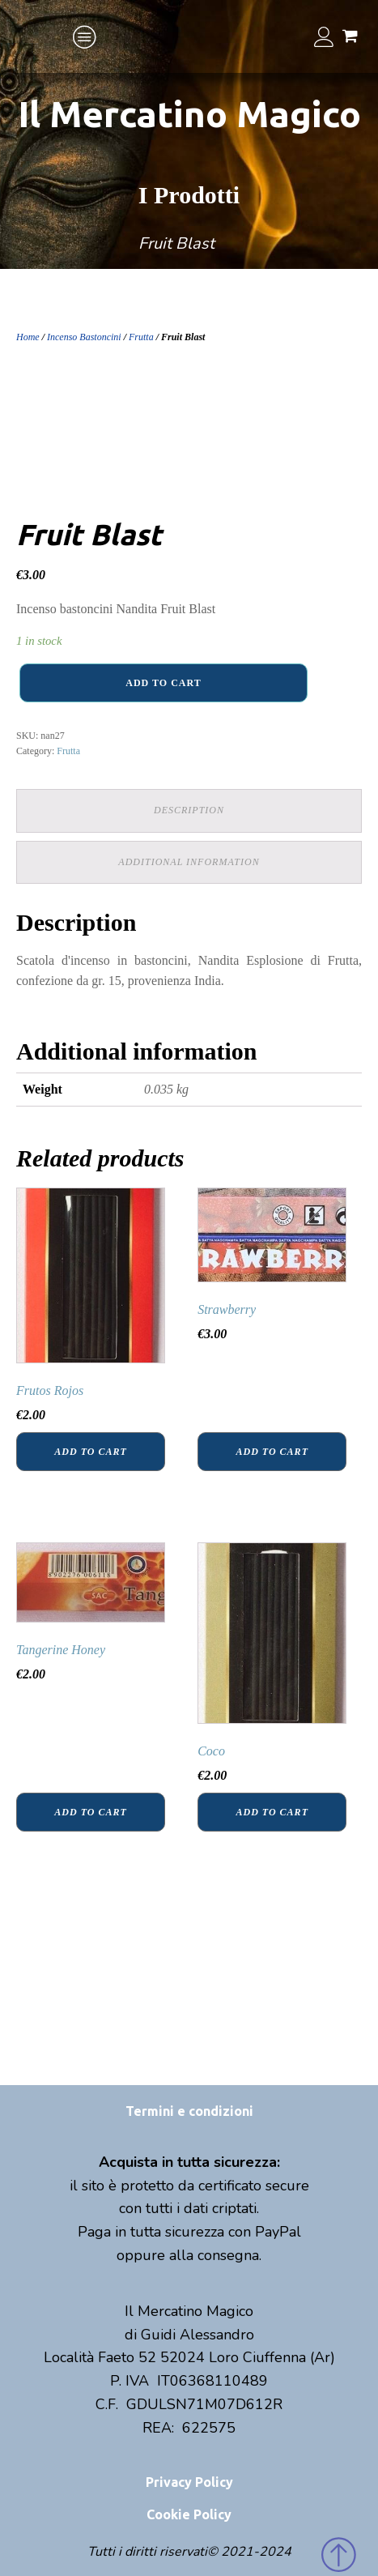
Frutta (141, 337)
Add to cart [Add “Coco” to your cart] (272, 1812)
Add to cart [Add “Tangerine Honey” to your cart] (90, 1812)
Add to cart (163, 683)
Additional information (188, 862)
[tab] (189, 810)
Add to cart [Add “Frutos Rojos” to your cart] (90, 1451)
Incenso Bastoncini (84, 337)
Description (189, 810)
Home (28, 337)
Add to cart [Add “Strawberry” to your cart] (272, 1451)
